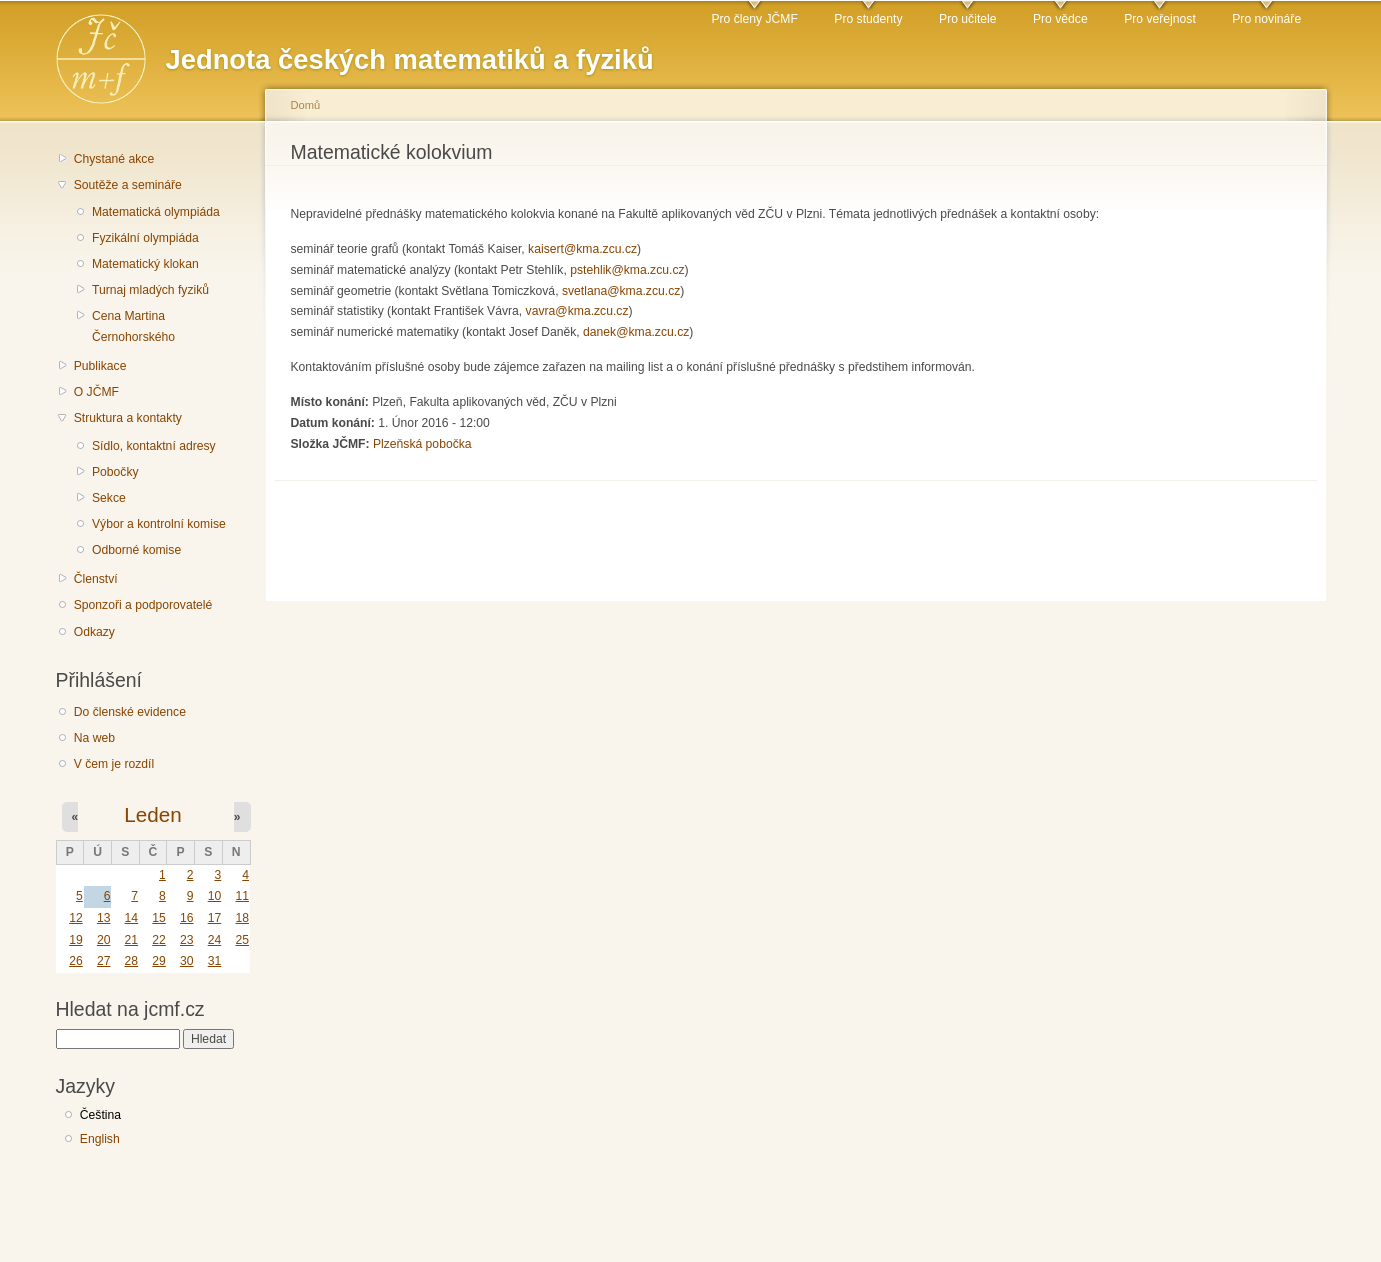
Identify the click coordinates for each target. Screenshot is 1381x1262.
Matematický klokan (145, 264)
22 (159, 940)
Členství (96, 579)
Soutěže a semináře (128, 185)
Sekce (109, 498)
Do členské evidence (130, 712)
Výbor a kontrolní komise (159, 524)
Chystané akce (114, 159)
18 (242, 918)
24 (215, 940)
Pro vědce (1060, 19)
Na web (94, 738)
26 (76, 961)
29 (159, 961)
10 (215, 896)
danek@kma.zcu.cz (636, 332)
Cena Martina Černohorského (133, 326)
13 (104, 918)
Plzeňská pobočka (422, 444)
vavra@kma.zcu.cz (577, 311)
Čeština (100, 1115)
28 (132, 961)
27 (104, 961)
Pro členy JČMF (754, 19)
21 (132, 940)
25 (242, 940)
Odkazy (94, 632)
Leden (152, 814)
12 (76, 918)
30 (187, 961)
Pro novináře (1266, 19)
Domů (306, 105)
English (100, 1139)
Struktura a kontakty (128, 418)
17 (215, 918)
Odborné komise (136, 550)
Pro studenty (868, 19)
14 (132, 918)
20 (104, 940)
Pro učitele (967, 19)
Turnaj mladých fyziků (150, 290)
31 (215, 961)
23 (187, 940)
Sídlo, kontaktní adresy (154, 446)
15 (159, 918)
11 (242, 896)
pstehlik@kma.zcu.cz (627, 270)
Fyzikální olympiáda (145, 238)
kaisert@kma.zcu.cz (582, 249)
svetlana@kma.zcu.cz (621, 291)
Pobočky (115, 472)
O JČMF (96, 392)
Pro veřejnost (1160, 19)
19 (76, 940)
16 (187, 918)
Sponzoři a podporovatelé (143, 605)
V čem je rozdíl (114, 764)
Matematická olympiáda (156, 212)
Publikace (100, 366)
